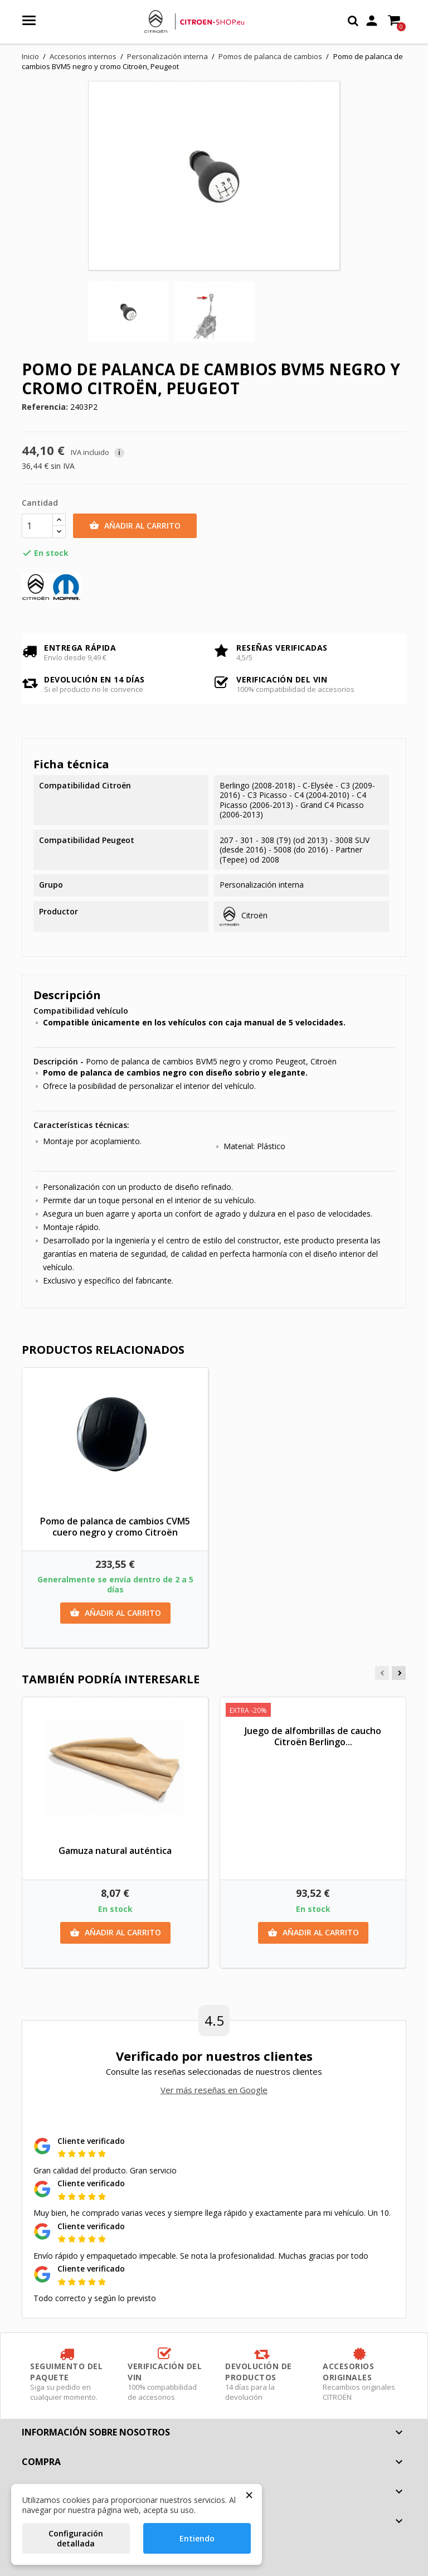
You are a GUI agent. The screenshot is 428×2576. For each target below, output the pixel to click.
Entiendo (197, 2538)
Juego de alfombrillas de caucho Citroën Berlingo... (313, 1736)
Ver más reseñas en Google (214, 2089)
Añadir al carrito (135, 525)
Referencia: (45, 407)
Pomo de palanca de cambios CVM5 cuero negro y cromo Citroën (115, 1526)
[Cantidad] (37, 526)
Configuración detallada (75, 2538)
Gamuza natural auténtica (115, 1850)
